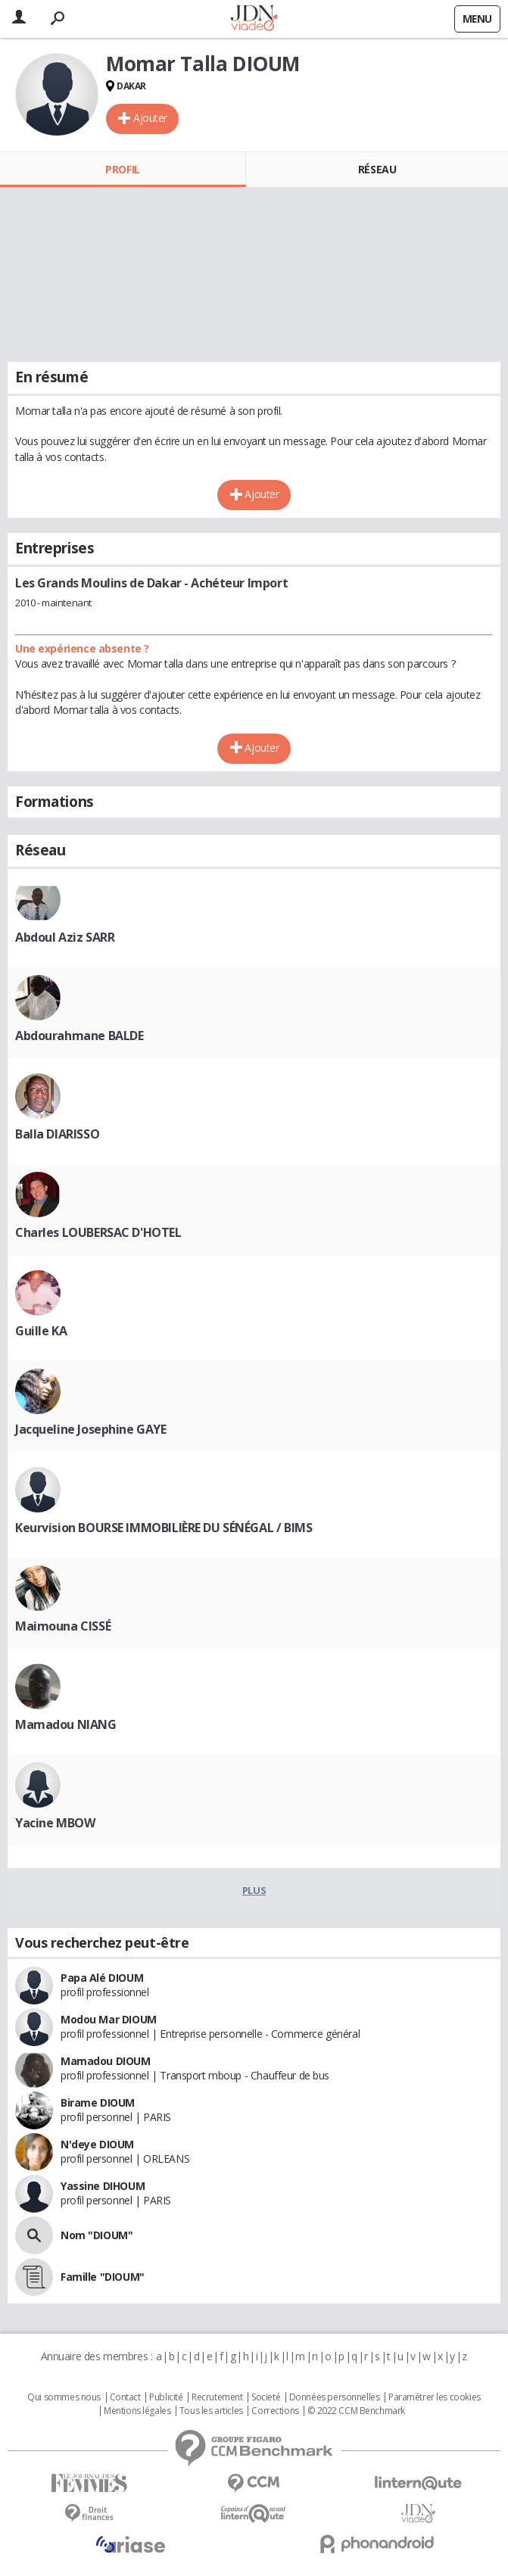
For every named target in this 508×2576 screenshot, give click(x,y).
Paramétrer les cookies (434, 2397)
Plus (254, 1890)
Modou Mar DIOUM (109, 2019)
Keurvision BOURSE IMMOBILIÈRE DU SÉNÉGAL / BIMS (163, 1527)
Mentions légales (137, 2411)
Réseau (377, 169)
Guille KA (41, 1330)
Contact (125, 2397)
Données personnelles (334, 2397)
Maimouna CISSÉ (63, 1626)
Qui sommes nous (64, 2397)
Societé (265, 2397)
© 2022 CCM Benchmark (356, 2411)
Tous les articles (211, 2411)
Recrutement (217, 2397)
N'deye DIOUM (97, 2144)
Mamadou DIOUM (106, 2061)
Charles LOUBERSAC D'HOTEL (98, 1232)
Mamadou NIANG (66, 1724)
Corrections (274, 2411)
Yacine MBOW (55, 1822)
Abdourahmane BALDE (79, 1035)
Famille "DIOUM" (103, 2276)
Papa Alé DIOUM (102, 1977)
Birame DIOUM (98, 2102)
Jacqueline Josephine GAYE (91, 1429)
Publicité (165, 2397)
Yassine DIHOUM (103, 2186)
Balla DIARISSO (57, 1134)
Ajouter (150, 118)
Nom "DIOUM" (96, 2235)
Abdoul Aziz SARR (64, 937)
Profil (122, 169)
